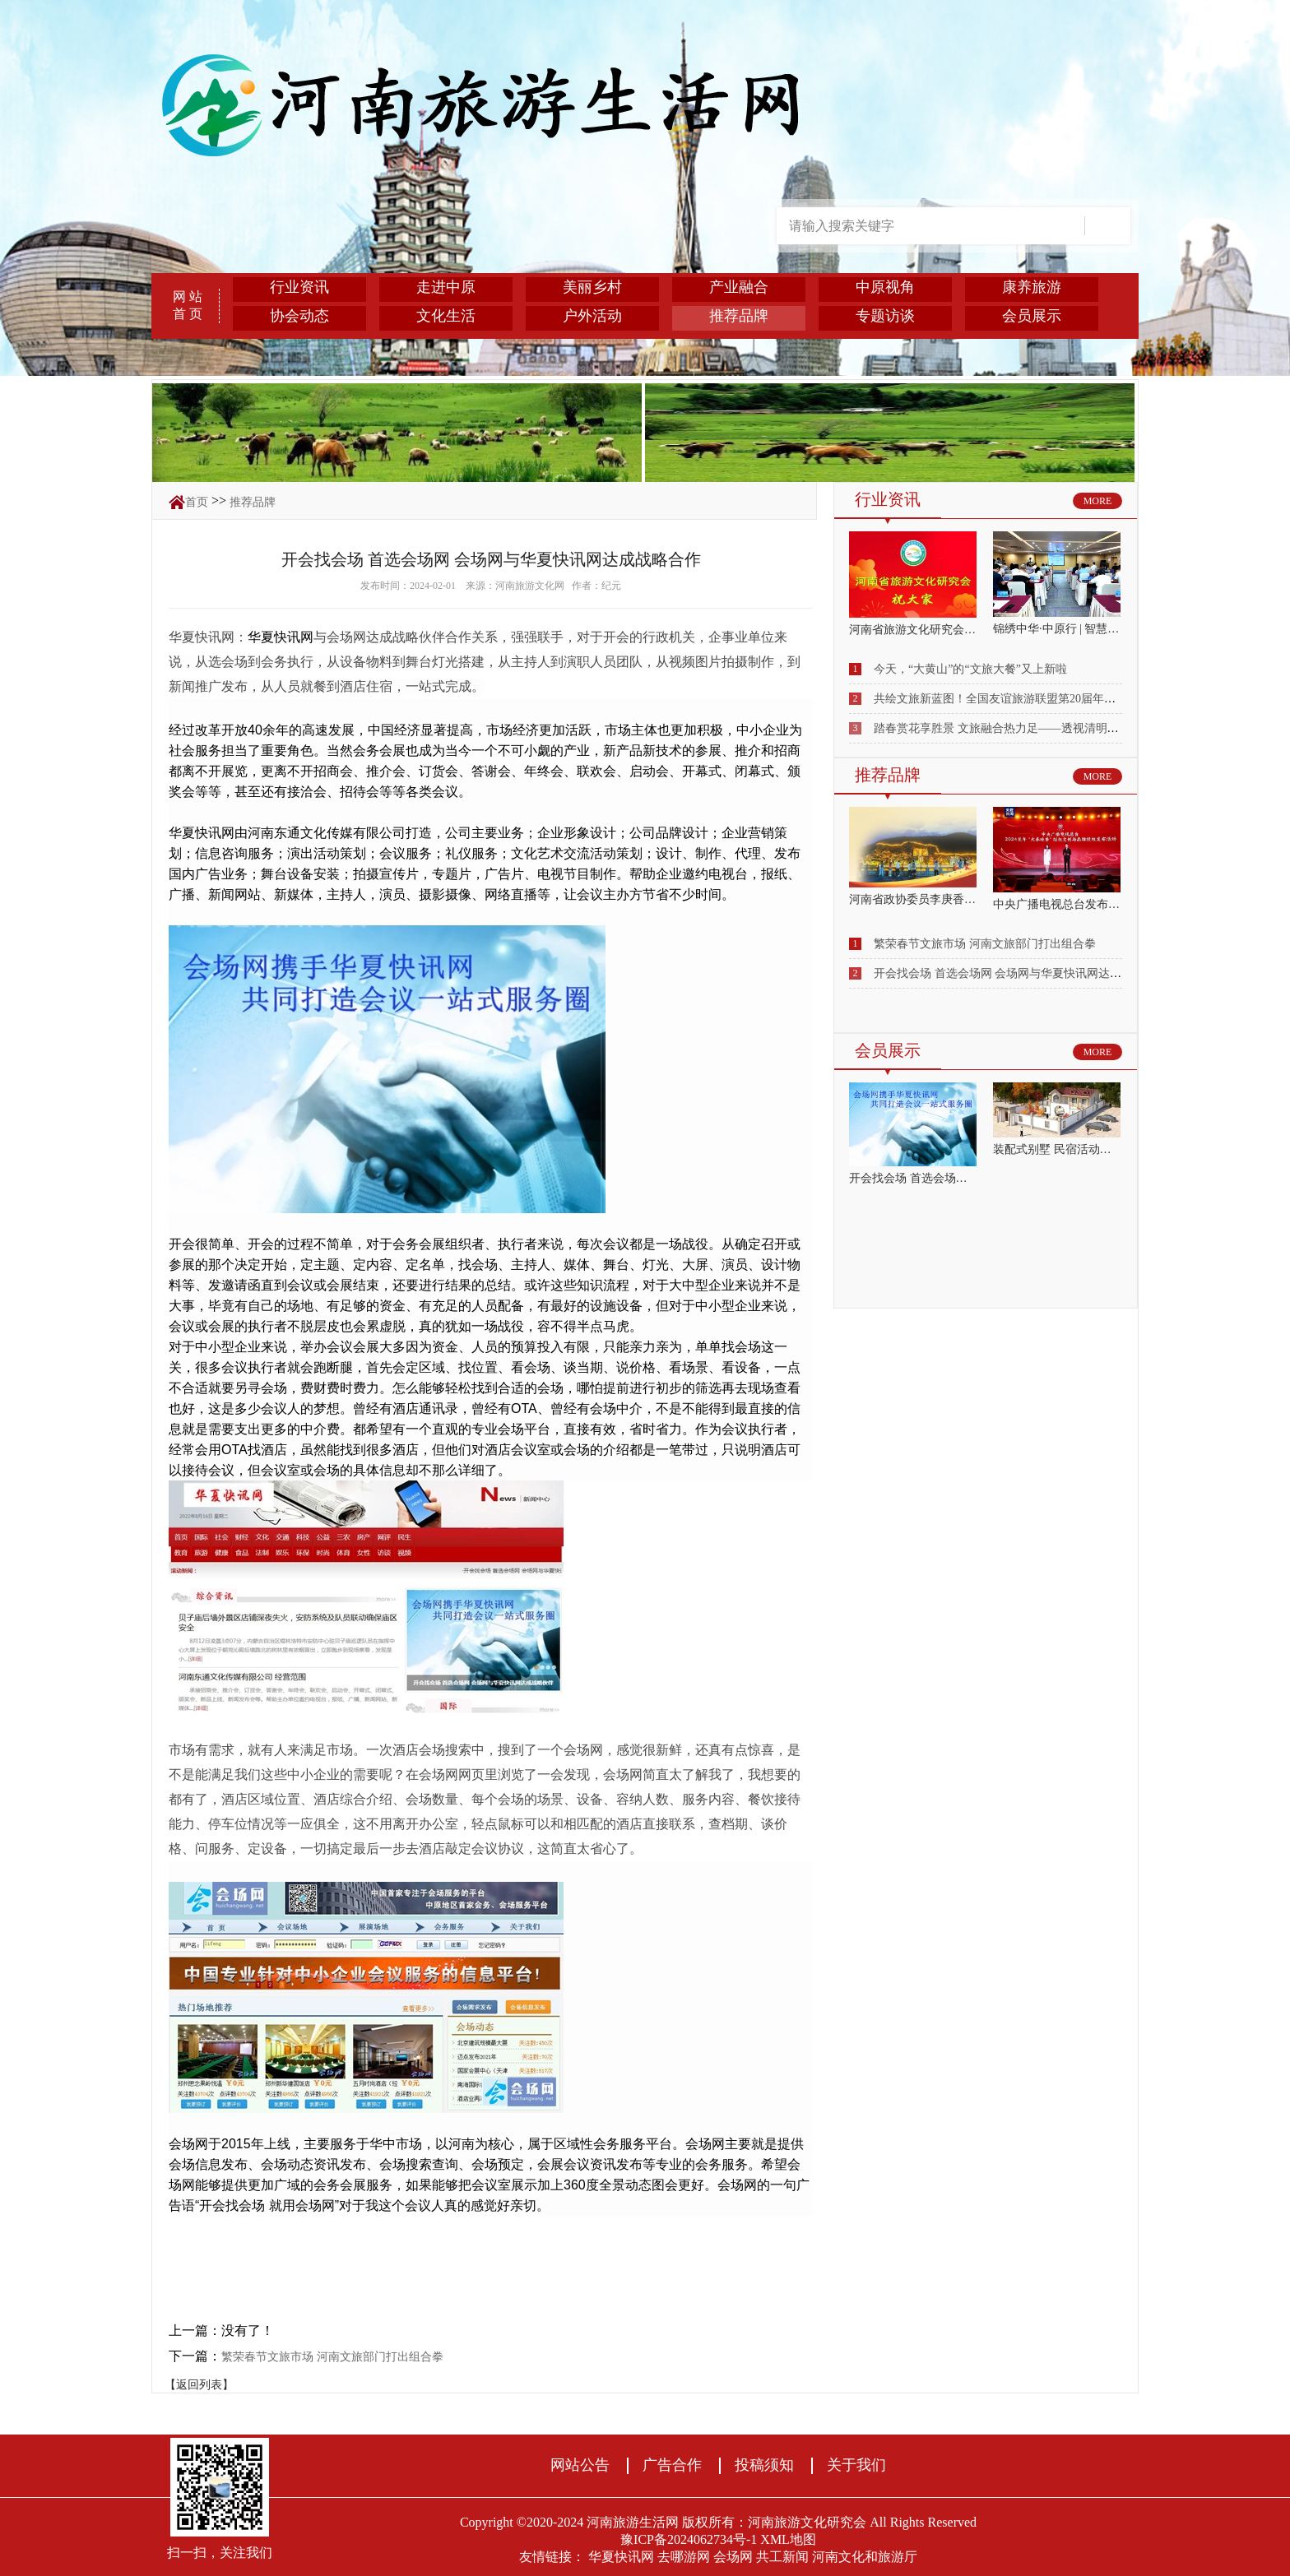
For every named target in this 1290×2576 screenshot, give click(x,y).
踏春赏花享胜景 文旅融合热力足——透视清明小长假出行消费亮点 (1042, 728)
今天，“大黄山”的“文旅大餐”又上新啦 (970, 669)
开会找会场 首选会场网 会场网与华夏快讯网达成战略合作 (1020, 973)
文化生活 (446, 316)
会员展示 (1031, 316)
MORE (1098, 501)
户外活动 (592, 316)
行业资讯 (299, 287)
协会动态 (299, 316)
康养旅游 (1031, 287)
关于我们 (856, 2465)
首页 (196, 502)
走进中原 (446, 287)
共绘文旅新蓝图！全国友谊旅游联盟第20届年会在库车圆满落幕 (1035, 699)
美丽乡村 (592, 287)
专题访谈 (885, 316)
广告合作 (672, 2465)
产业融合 (738, 287)
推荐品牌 (738, 316)
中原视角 (885, 287)
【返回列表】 (199, 2385)
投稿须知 (764, 2465)
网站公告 (580, 2465)
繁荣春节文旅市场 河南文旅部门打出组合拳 (332, 2357)
